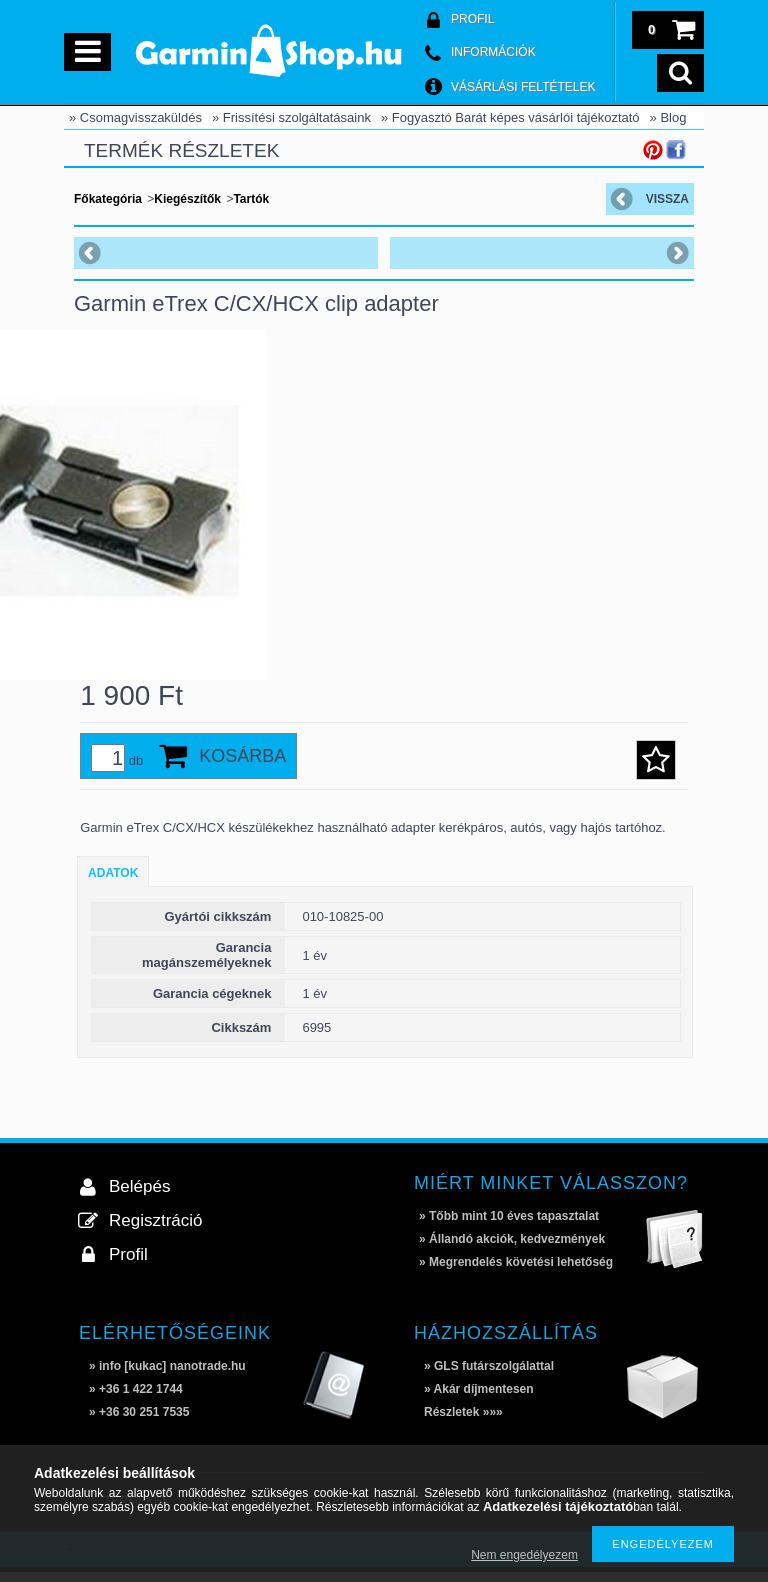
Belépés (139, 1196)
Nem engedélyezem (524, 1555)
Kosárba (242, 766)
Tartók (251, 199)
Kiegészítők (187, 199)
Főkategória (108, 199)
